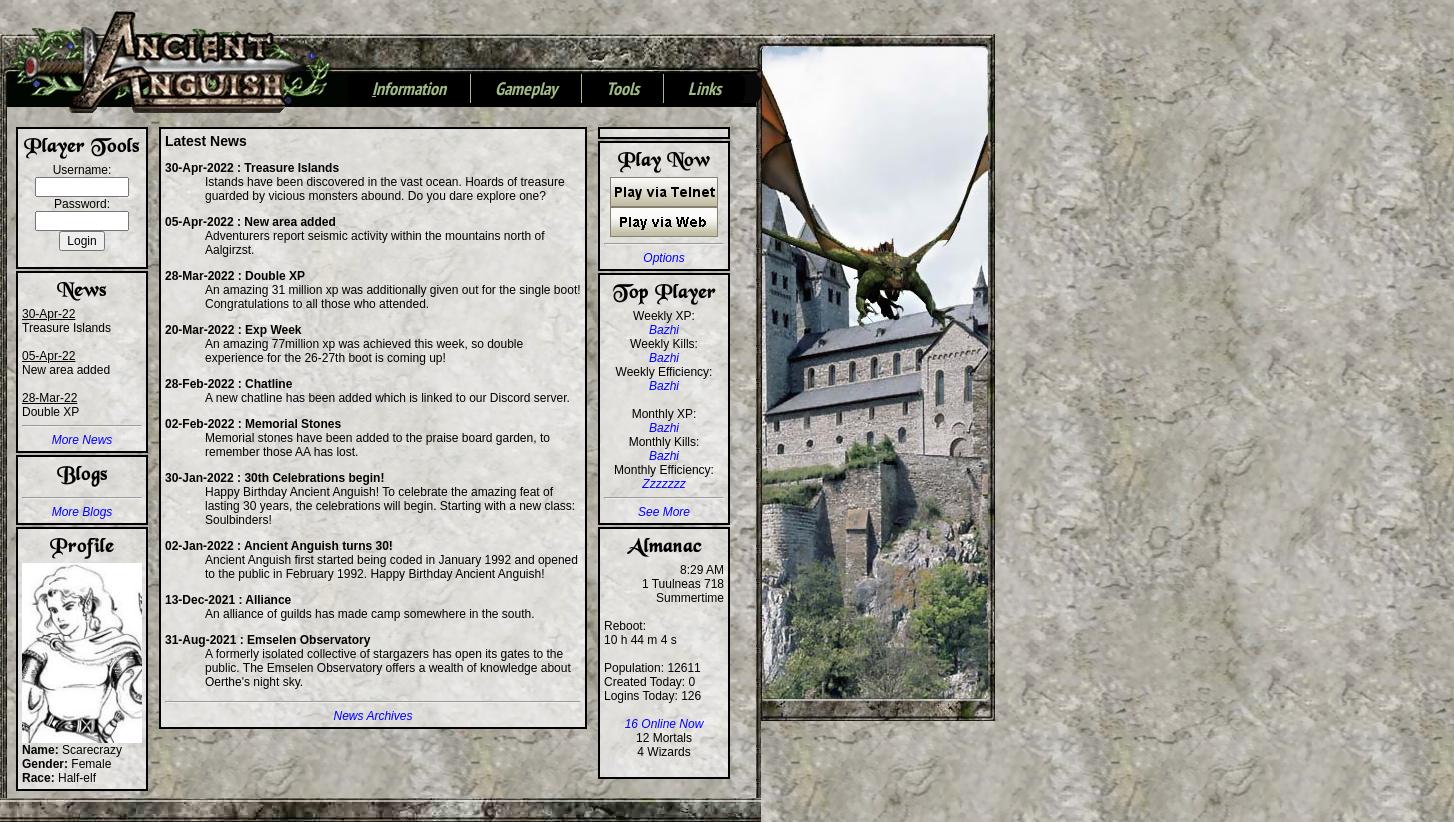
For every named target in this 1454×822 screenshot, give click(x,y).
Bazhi (664, 330)
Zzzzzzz (663, 484)
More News (82, 440)
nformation (409, 90)
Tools (622, 90)
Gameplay (526, 90)
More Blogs (82, 512)
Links (704, 90)
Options (663, 258)
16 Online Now (664, 724)
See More (664, 512)
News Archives (373, 716)
